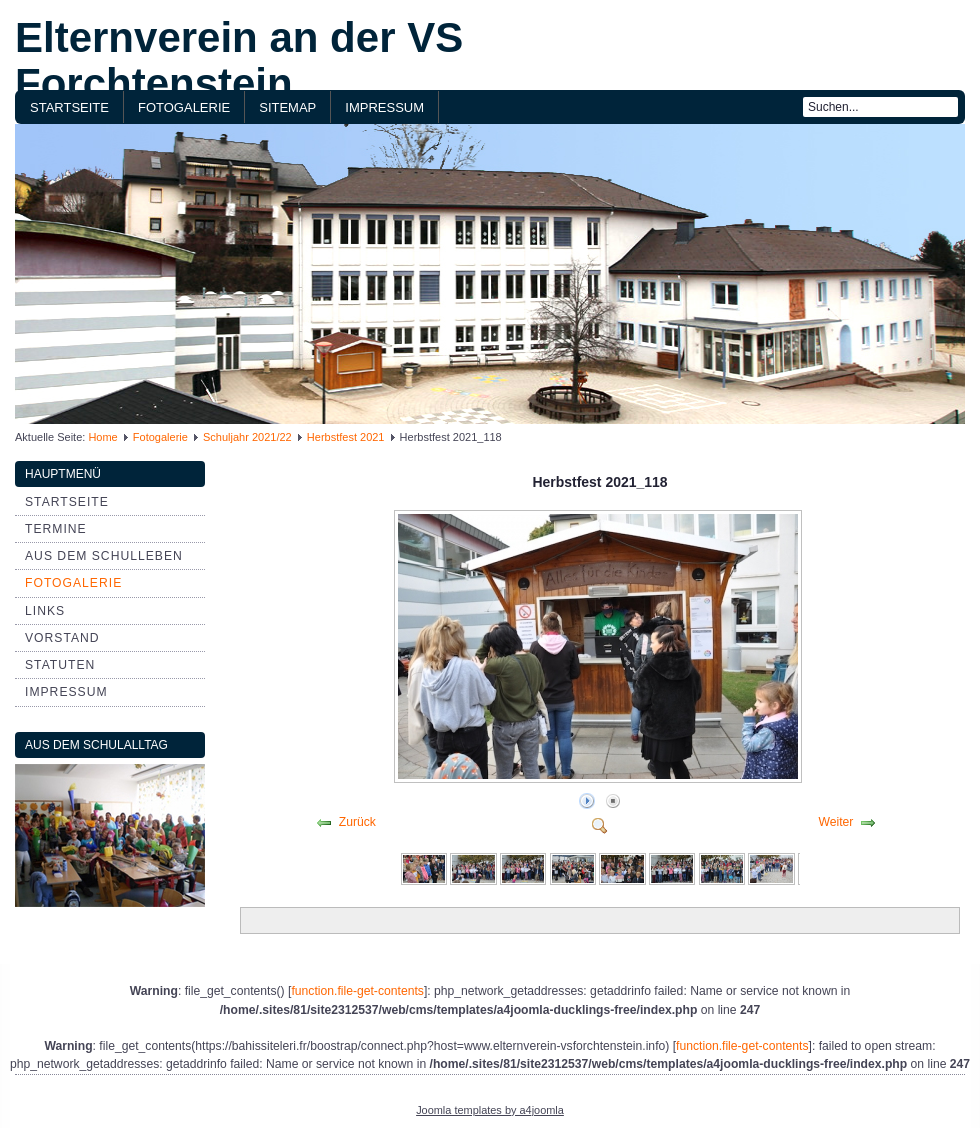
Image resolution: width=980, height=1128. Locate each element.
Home (102, 437)
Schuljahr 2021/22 (247, 437)
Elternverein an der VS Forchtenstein (239, 60)
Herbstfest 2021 (346, 437)
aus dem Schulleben (104, 556)
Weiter (835, 822)
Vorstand (62, 638)
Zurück (357, 822)
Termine (56, 529)
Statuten (60, 665)
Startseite (69, 107)
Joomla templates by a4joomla (490, 1110)
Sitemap (287, 107)
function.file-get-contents (357, 991)
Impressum (384, 107)
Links (45, 611)
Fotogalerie (184, 107)
